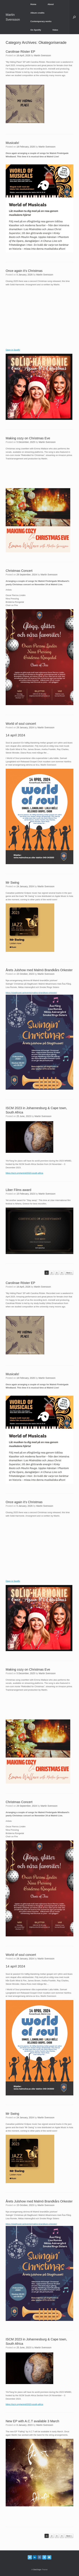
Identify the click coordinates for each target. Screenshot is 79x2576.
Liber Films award (18, 1190)
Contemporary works (40, 21)
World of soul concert (21, 723)
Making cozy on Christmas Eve (28, 438)
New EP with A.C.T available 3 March (32, 2421)
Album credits (37, 13)
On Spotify (35, 30)
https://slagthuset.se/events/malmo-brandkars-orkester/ (31, 992)
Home (33, 4)
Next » (69, 1273)
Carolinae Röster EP (20, 51)
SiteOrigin (37, 2570)
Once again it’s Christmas (24, 271)
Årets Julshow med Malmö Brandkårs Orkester (39, 970)
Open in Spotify (13, 350)
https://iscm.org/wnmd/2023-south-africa (24, 1173)
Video (55, 30)
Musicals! (12, 143)
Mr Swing (12, 882)
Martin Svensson (42, 55)
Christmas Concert (19, 570)
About (51, 4)
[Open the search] (74, 17)
